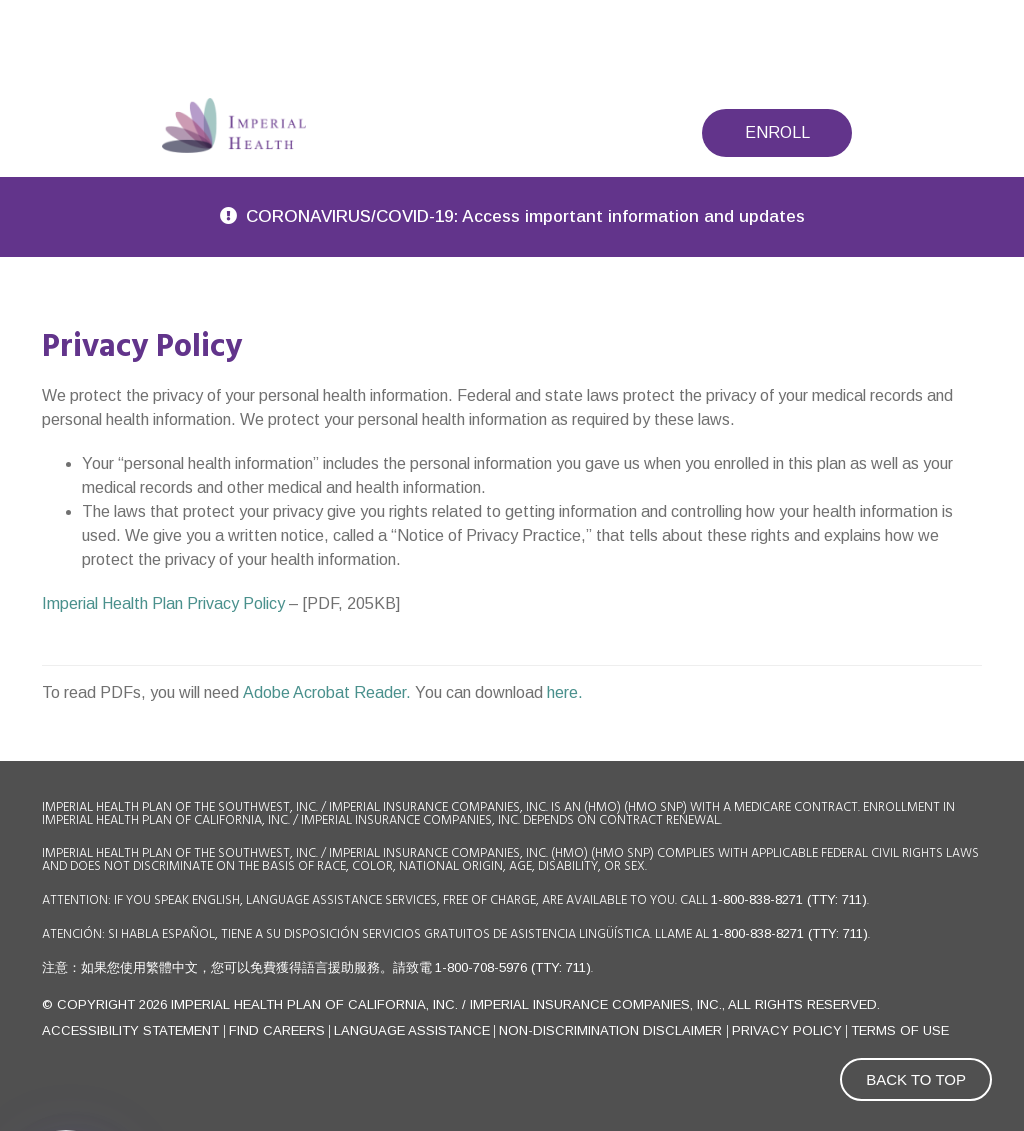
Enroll (777, 132)
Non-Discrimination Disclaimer (612, 1030)
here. (565, 692)
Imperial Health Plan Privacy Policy (163, 603)
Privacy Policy (787, 1030)
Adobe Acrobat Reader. (329, 692)
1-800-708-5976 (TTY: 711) (513, 967)
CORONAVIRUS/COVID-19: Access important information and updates (525, 216)
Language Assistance (412, 1030)
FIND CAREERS (277, 1030)
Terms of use (900, 1030)
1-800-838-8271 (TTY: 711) (789, 899)
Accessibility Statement (132, 1030)
